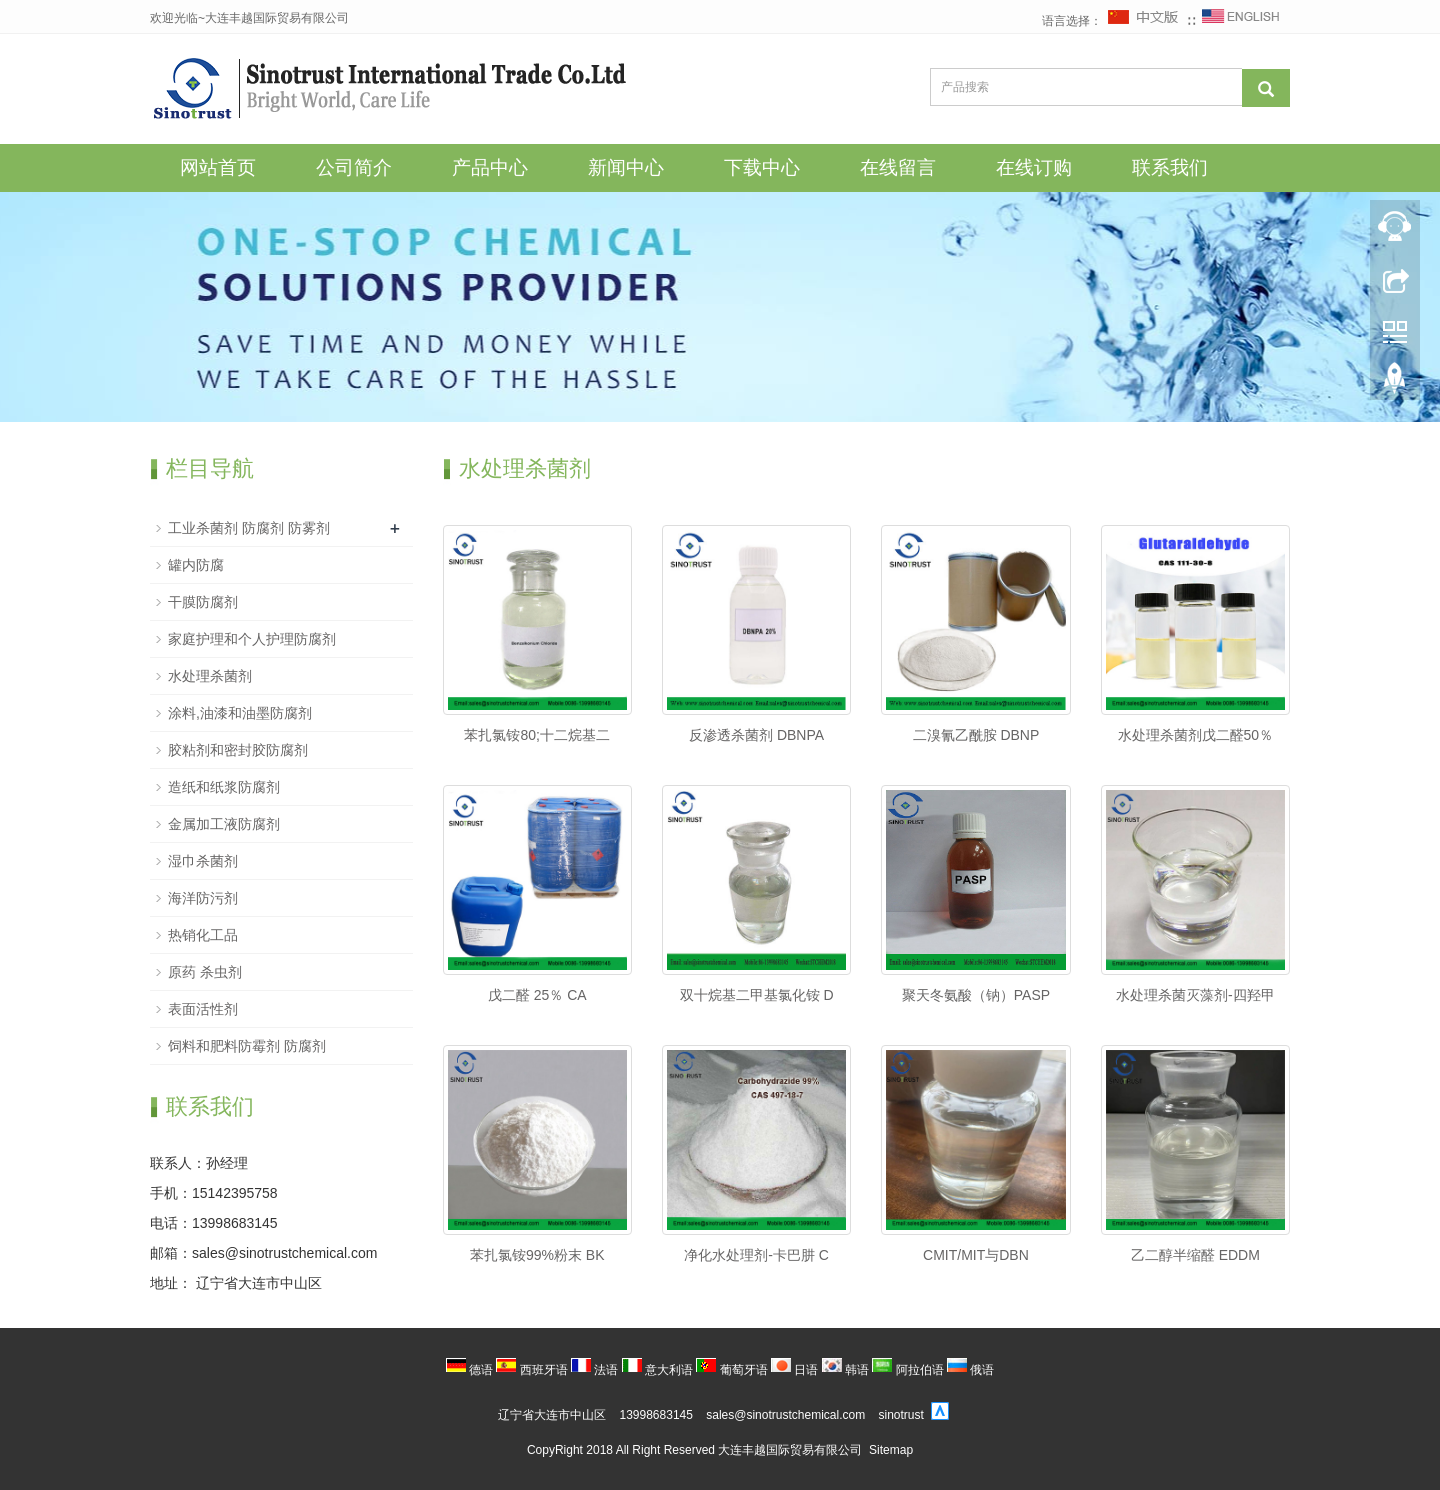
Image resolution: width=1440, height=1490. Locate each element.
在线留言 (898, 167)
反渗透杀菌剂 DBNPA (756, 735)
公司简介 (354, 167)
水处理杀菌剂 (210, 676)
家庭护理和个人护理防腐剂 (252, 639)
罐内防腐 (196, 565)
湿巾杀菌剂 (203, 861)
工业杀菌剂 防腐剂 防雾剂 (249, 528)
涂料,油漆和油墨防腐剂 (240, 713)
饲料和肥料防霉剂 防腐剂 (247, 1046)
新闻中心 (626, 167)
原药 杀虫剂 (205, 972)
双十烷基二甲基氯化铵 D (757, 995)
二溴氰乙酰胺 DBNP (976, 735)
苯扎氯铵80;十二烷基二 (536, 735)
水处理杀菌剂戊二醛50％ (1196, 735)
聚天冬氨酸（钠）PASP (976, 995)
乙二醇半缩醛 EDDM (1195, 1255)
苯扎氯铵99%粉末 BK (537, 1255)
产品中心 (490, 167)
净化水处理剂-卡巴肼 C (756, 1255)
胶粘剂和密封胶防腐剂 (238, 750)
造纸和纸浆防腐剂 (224, 787)
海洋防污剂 (203, 898)
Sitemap (891, 1450)
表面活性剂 (203, 1009)
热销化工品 (203, 935)
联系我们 (1170, 167)
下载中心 (762, 167)
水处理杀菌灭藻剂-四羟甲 (1195, 995)
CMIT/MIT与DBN (976, 1255)
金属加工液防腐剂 (224, 824)
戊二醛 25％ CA (537, 995)
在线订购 (1034, 167)
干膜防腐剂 (203, 602)
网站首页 (218, 167)
